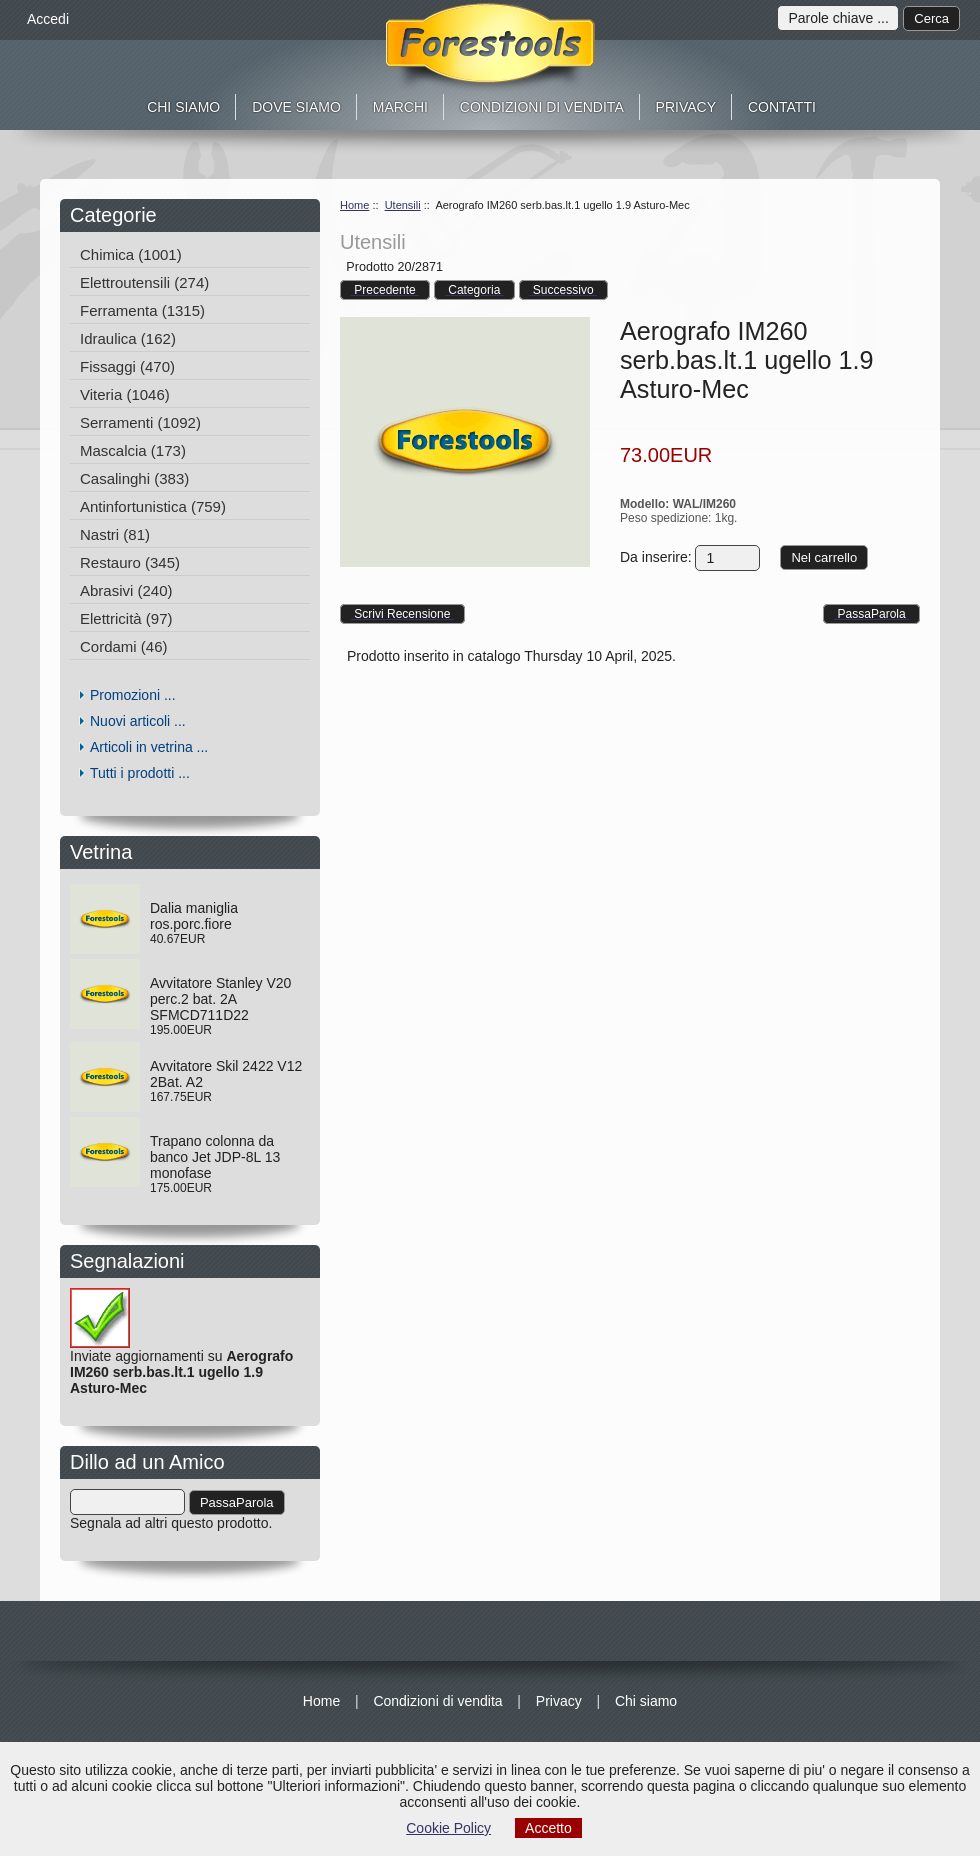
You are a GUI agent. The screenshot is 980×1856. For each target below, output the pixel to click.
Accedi (48, 19)
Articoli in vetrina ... (149, 747)
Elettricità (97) (126, 618)
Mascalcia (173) (133, 450)
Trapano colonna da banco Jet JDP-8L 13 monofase (215, 1157)
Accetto (548, 1828)
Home (354, 205)
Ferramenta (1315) (142, 310)
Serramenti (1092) (140, 422)
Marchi (400, 107)
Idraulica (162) (128, 338)
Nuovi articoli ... (138, 721)
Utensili (403, 205)
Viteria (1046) (125, 394)
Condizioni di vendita (542, 107)
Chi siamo (183, 107)
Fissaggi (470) (127, 366)
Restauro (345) (130, 562)
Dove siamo (296, 107)
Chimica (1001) (131, 254)
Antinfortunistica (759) (153, 506)
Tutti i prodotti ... (140, 773)
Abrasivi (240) (126, 590)
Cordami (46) (124, 646)
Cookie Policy (448, 1828)
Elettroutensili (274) (144, 282)
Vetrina (106, 852)
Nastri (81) (115, 534)
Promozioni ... (133, 695)
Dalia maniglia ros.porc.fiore (194, 916)
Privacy (686, 107)
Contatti (782, 107)
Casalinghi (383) (134, 478)
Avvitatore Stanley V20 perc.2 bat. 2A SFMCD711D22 (220, 999)
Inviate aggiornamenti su (181, 1352)
